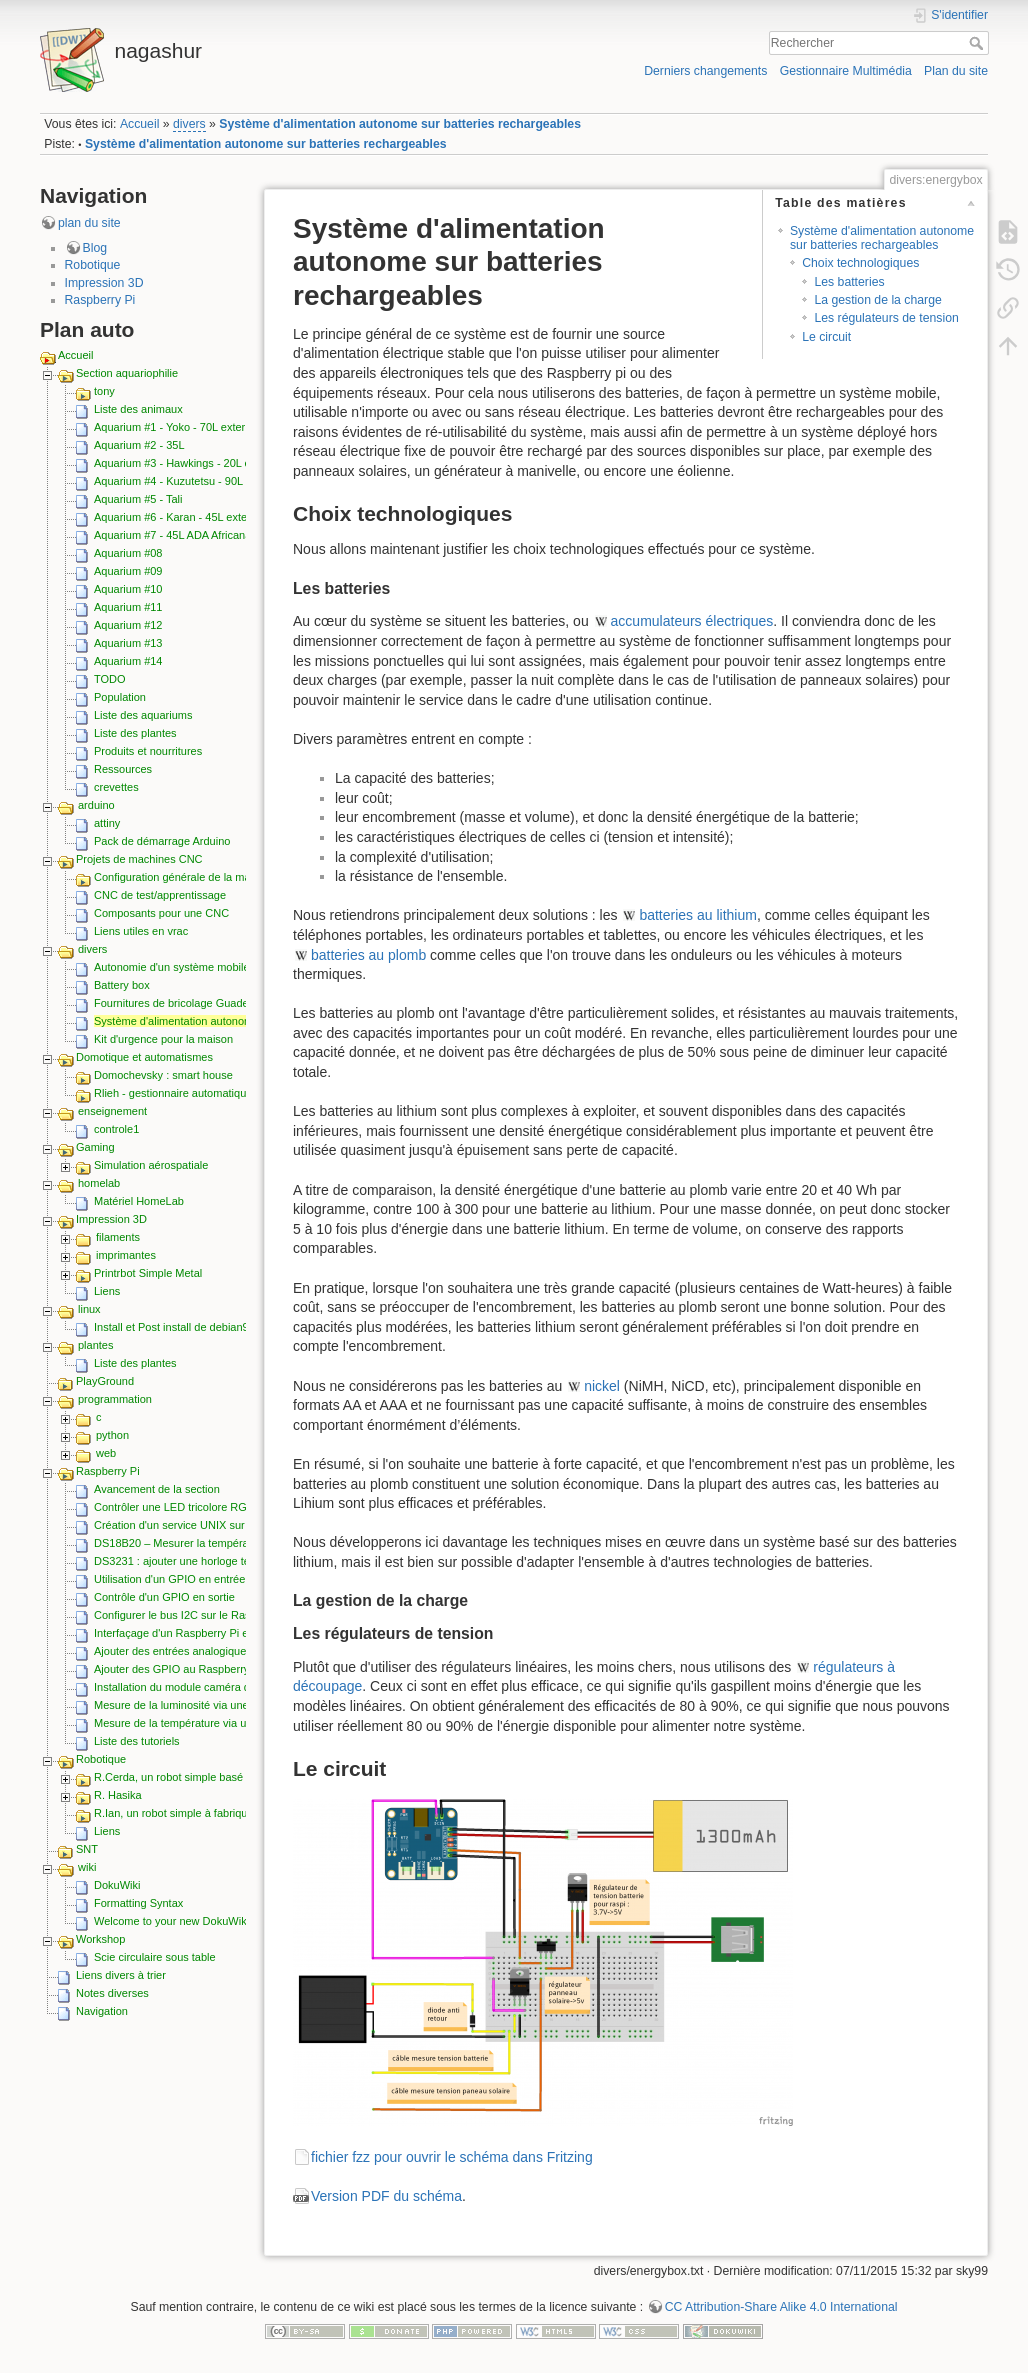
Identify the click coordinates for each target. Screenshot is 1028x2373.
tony (104, 391)
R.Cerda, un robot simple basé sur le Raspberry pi (216, 1777)
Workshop (100, 1939)
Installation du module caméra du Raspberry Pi (208, 1687)
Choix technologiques (860, 263)
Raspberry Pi (100, 300)
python (112, 1435)
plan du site (89, 223)
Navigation (102, 2011)
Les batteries (849, 282)
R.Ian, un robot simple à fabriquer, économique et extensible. (242, 1813)
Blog (95, 248)
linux (89, 1309)
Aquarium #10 (128, 589)
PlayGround (105, 1381)
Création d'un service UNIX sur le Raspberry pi (208, 1525)
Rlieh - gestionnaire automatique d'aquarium (202, 1093)
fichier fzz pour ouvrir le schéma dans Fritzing (452, 2157)
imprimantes (126, 1255)
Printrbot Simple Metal (148, 1273)
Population (120, 697)
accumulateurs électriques (692, 621)
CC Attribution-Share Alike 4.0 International (781, 2307)
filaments (118, 1237)
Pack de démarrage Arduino (162, 841)
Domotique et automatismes (144, 1057)
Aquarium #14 (128, 661)
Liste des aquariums (143, 715)
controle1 (116, 1129)
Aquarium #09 (128, 571)
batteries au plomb (368, 955)
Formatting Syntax (138, 1903)
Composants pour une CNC (161, 913)
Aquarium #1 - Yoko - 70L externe (175, 427)
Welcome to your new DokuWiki (171, 1921)
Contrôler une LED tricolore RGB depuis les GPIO (215, 1507)
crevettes (116, 787)
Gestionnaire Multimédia (846, 71)
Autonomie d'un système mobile (172, 967)
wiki (87, 1867)
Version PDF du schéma (386, 2196)
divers (189, 124)
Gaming (95, 1147)
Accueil (140, 124)
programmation (115, 1399)
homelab (99, 1183)
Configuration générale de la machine (185, 877)
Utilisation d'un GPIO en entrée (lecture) (191, 1579)
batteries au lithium (698, 915)
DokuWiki (117, 1885)
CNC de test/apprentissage (160, 895)
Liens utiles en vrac (141, 931)
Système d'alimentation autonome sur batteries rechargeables (400, 124)
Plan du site (956, 71)
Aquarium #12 (128, 625)
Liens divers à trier (121, 1975)
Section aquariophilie (127, 373)
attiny (107, 823)
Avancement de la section (157, 1489)
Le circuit (826, 337)
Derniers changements (705, 71)
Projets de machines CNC (139, 859)
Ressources (123, 769)
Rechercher (978, 43)
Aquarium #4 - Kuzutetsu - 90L (168, 481)
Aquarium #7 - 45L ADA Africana (172, 535)
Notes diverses (112, 1993)
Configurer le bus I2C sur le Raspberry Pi (194, 1615)
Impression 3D (104, 283)
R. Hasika (118, 1795)
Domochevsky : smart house (163, 1075)
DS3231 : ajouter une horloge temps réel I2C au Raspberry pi (243, 1561)
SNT (87, 1849)
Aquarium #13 (128, 643)
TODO (110, 679)
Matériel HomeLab (139, 1201)
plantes (95, 1345)
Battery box (122, 985)
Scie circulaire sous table (155, 1957)
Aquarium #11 (128, 607)
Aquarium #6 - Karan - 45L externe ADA (191, 517)
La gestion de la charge (877, 300)
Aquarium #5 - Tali (138, 499)
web (106, 1453)
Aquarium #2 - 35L (139, 445)
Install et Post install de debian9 (171, 1327)
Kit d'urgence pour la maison (163, 1039)
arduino (96, 805)
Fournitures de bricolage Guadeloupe (185, 1003)
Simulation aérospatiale (151, 1165)
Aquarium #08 (128, 553)
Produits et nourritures (148, 751)
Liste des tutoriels (137, 1741)
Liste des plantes (135, 733)
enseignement (112, 1111)
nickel (602, 1386)
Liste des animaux (138, 409)
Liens (107, 1291)
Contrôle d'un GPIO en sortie (164, 1597)
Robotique (93, 265)
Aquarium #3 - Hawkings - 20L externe (187, 463)
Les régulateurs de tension (886, 318)
